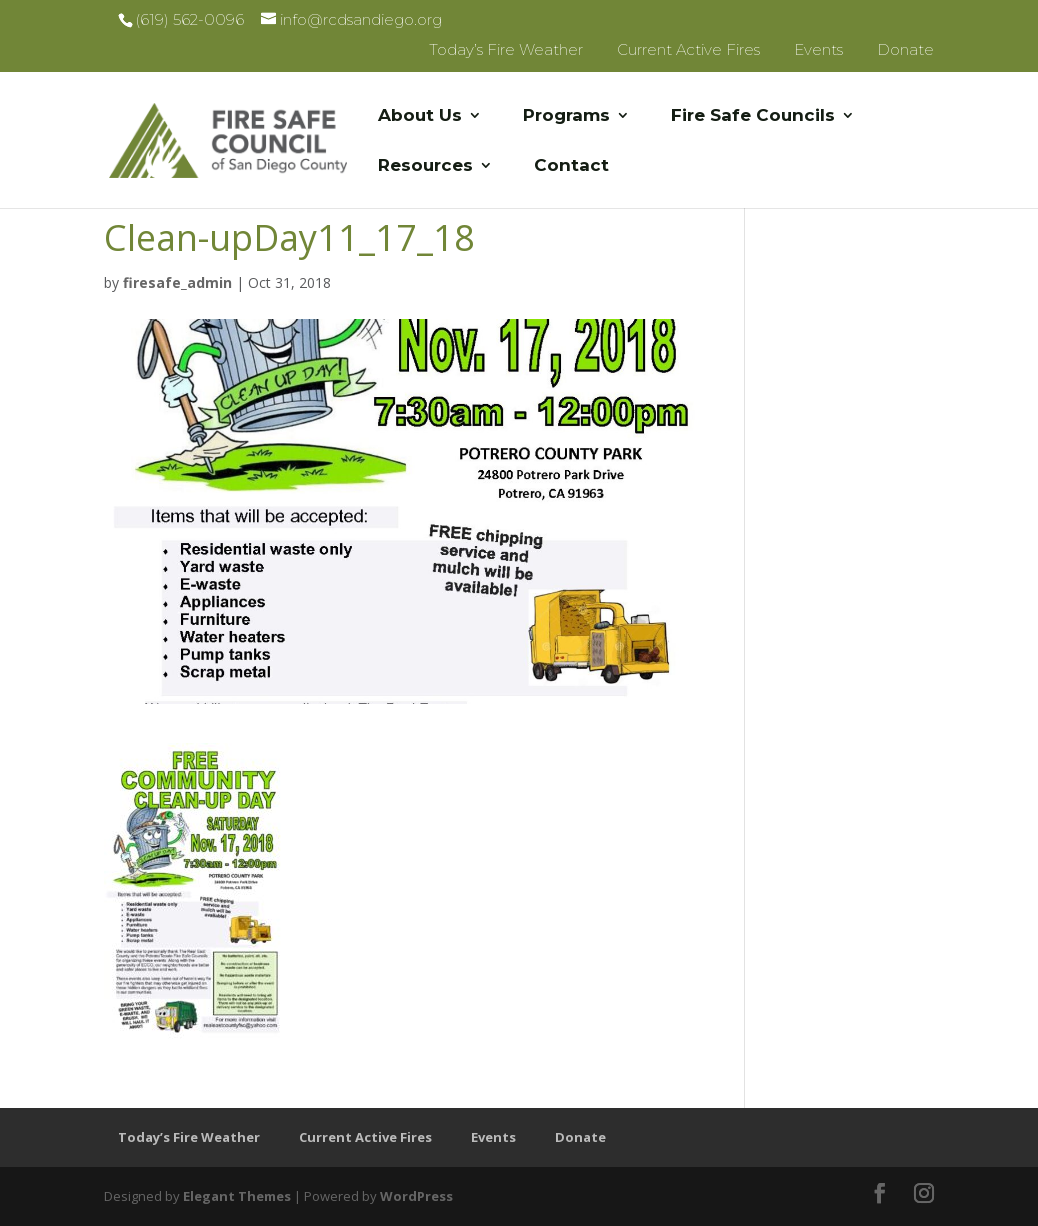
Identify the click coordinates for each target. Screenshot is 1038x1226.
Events (818, 49)
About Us (420, 116)
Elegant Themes (237, 1196)
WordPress (416, 1196)
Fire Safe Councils (753, 116)
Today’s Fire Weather (506, 49)
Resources (425, 166)
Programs (566, 116)
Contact (571, 166)
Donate (905, 49)
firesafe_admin (177, 282)
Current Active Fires (688, 49)
